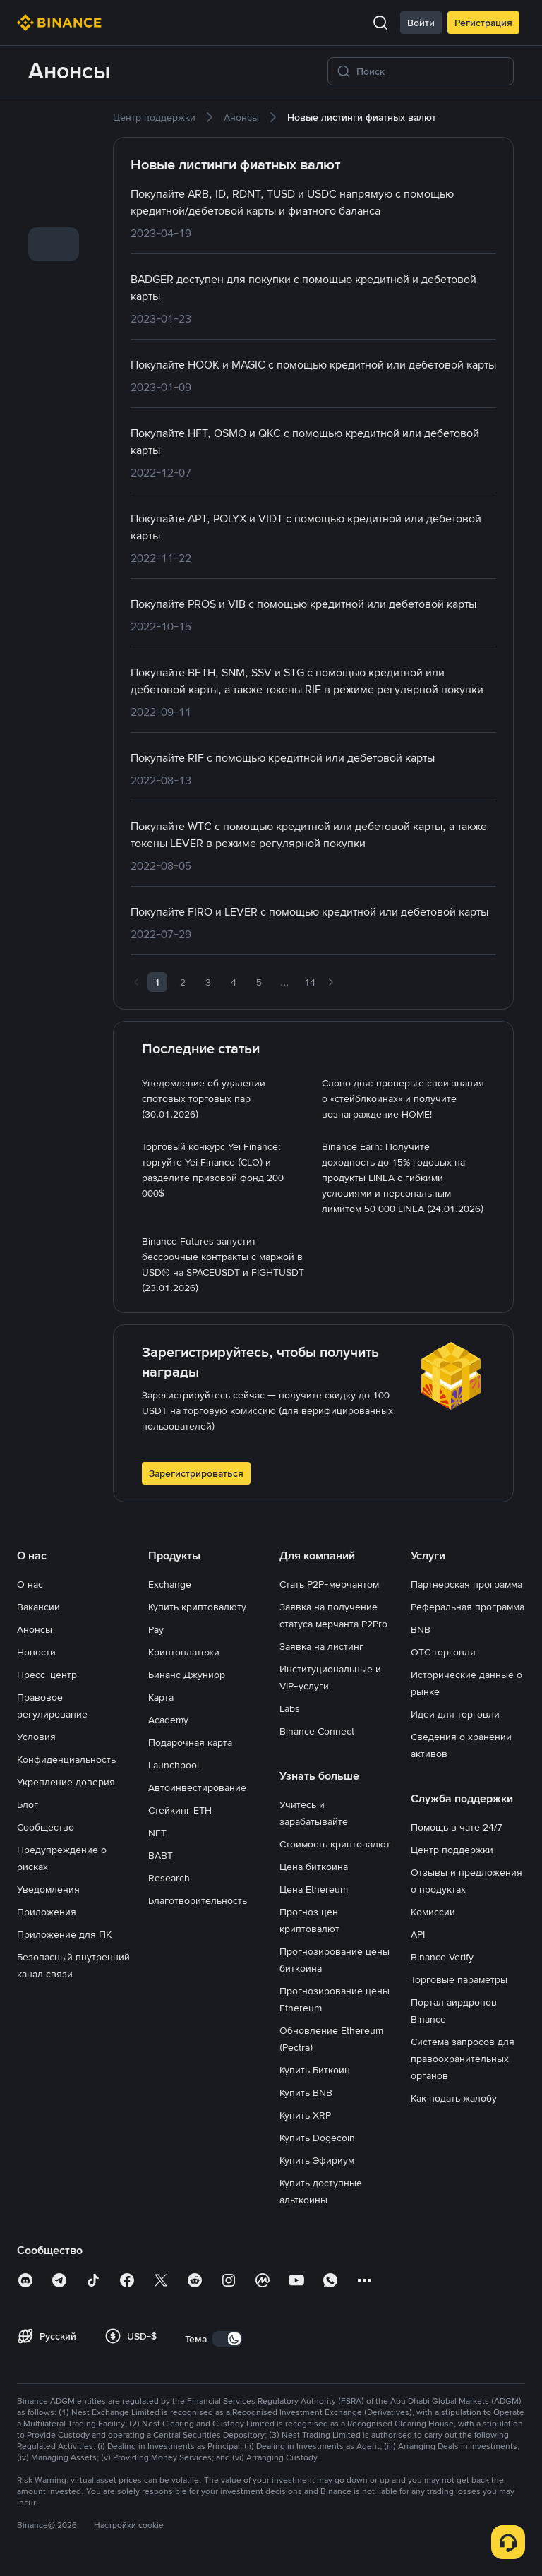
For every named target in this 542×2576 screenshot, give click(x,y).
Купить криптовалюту (197, 1606)
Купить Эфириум (316, 2160)
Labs (289, 1708)
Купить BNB (305, 2092)
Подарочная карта (190, 1742)
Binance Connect (316, 1731)
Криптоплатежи (183, 1652)
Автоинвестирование (197, 1787)
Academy (168, 1719)
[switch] (227, 2339)
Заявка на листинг (321, 1646)
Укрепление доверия (66, 1781)
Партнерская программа (466, 1584)
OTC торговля (443, 1652)
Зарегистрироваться (196, 1473)
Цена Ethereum (313, 1889)
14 (309, 982)
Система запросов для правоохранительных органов (462, 2058)
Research (169, 1877)
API (418, 1934)
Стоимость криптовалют (334, 1844)
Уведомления (48, 1889)
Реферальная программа (467, 1606)
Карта (161, 1697)
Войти (421, 22)
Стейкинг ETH (180, 1810)
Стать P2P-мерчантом (329, 1584)
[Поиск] (430, 71)
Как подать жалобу (454, 2098)
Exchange (169, 1584)
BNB (420, 1629)
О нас (30, 1584)
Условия (36, 1736)
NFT (157, 1832)
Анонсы (34, 1629)
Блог (27, 1804)
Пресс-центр (47, 1674)
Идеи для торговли (455, 1714)
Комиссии (433, 1911)
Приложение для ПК (64, 1934)
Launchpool (173, 1765)
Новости (36, 1652)
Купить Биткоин (314, 2069)
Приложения (46, 1911)
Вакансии (38, 1606)
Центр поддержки (452, 1849)
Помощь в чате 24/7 (456, 1827)
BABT (160, 1855)
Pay (156, 1629)
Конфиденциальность (66, 1759)
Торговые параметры (459, 1979)
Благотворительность (197, 1900)
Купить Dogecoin (317, 2137)
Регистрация (483, 22)
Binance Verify (442, 1957)
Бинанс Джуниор (186, 1674)
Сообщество (45, 1827)
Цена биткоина (313, 1866)
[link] (53, 126)
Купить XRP (305, 2115)
